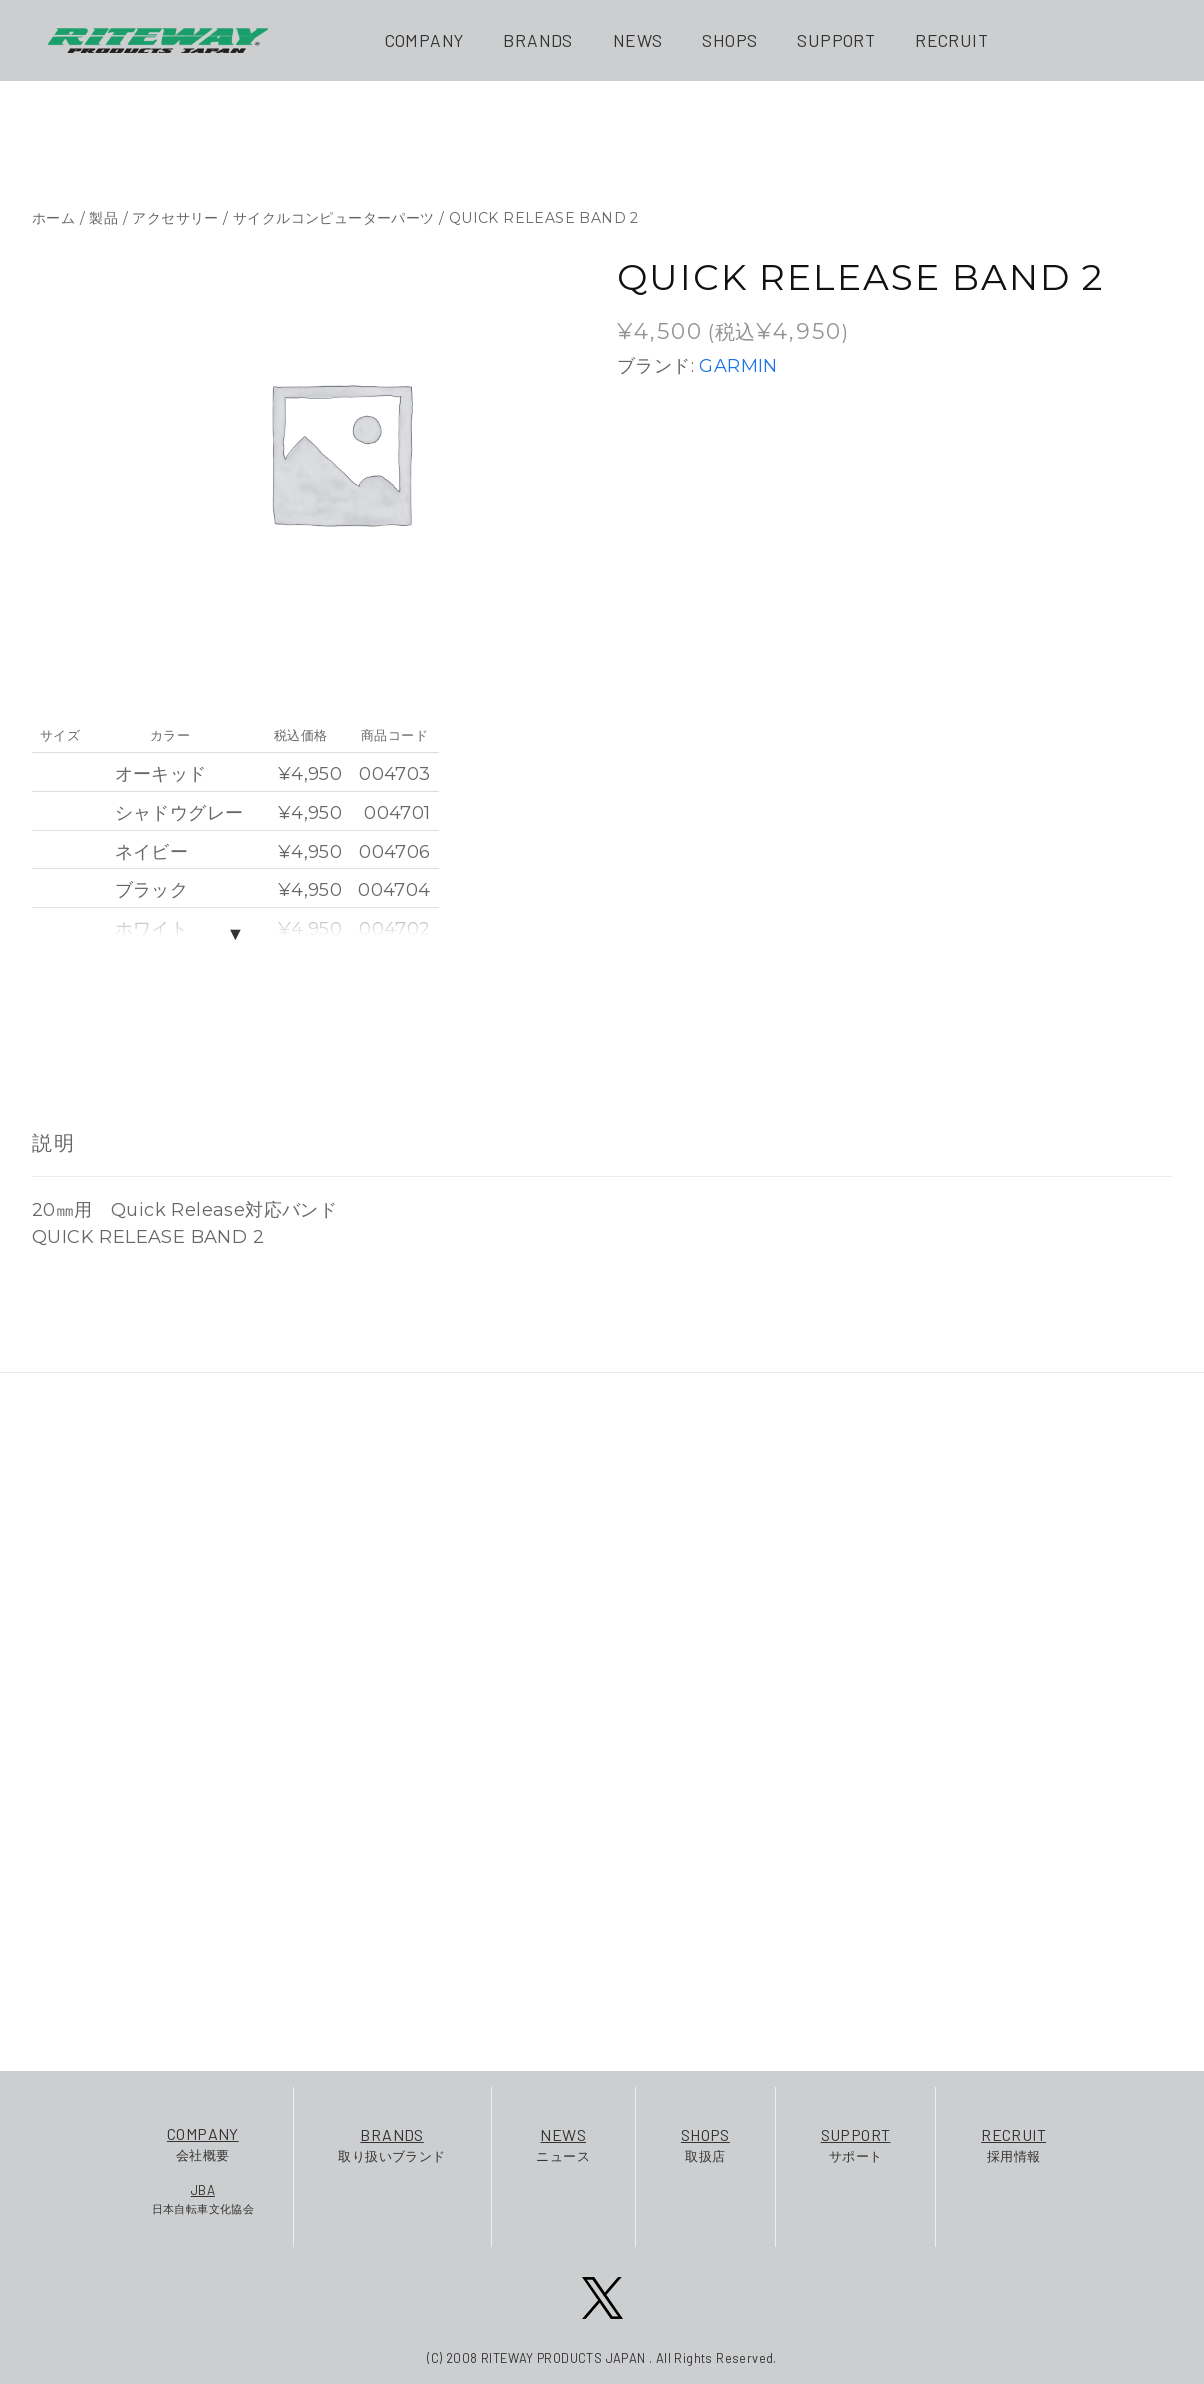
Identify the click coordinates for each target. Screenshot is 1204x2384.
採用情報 (1013, 2143)
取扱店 (705, 2143)
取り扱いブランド (391, 2143)
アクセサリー (175, 218)
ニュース (563, 2143)
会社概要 (203, 2142)
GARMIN (738, 366)
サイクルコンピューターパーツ (334, 218)
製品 (103, 218)
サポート (856, 2143)
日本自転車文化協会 (203, 2198)
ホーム (53, 218)
